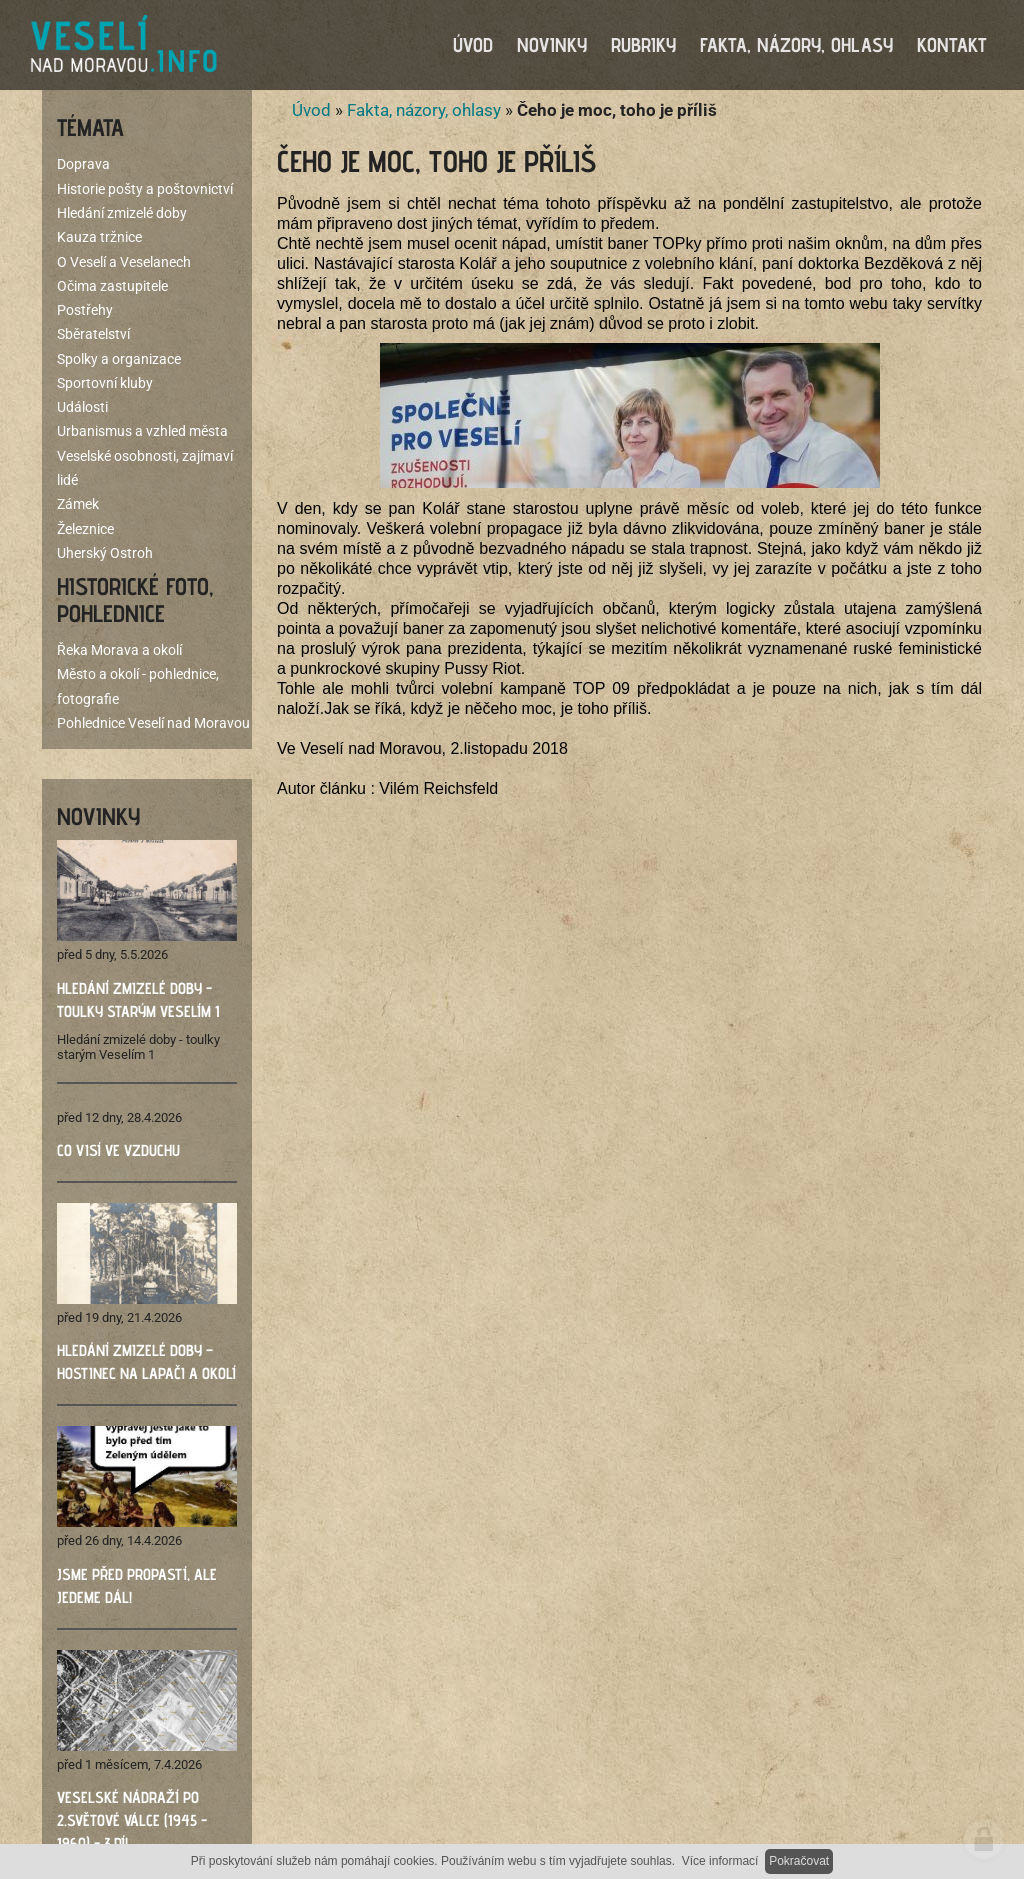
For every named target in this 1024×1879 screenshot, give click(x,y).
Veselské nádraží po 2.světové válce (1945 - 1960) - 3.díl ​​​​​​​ (132, 1820)
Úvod (311, 110)
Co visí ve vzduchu (118, 1150)
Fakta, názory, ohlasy (424, 110)
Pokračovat (799, 1861)
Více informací (720, 1861)
